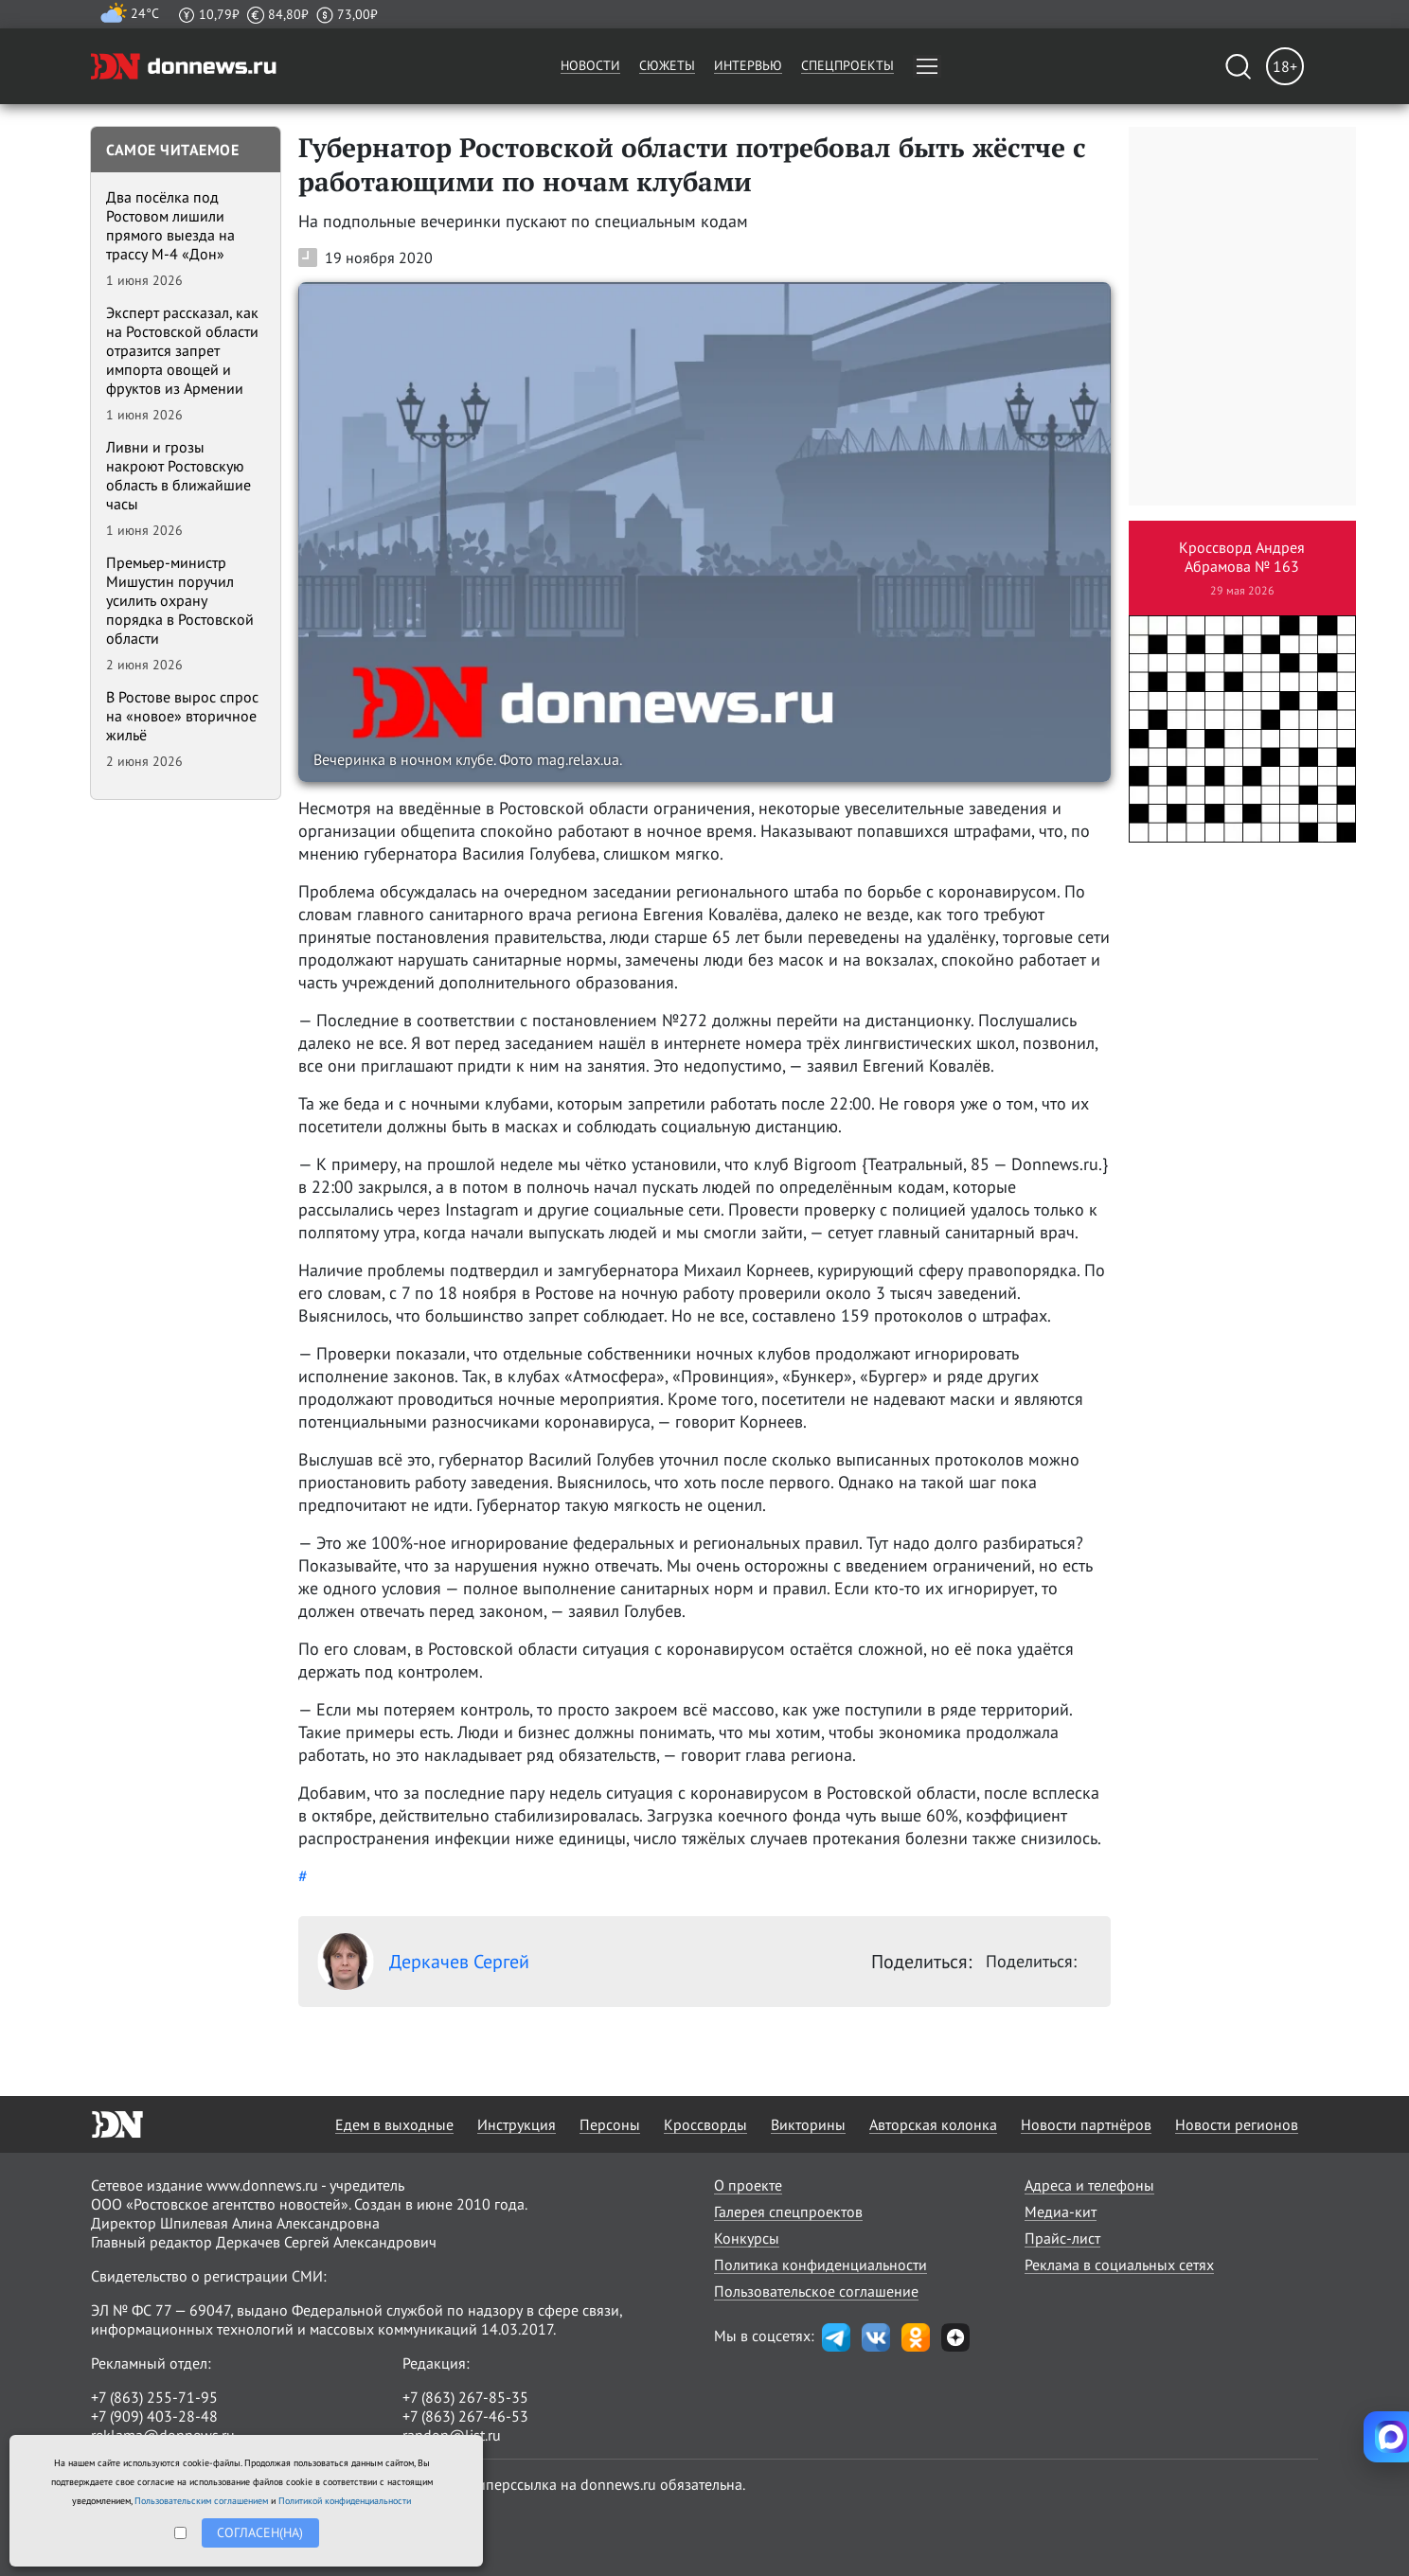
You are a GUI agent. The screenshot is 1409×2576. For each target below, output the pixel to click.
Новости (590, 65)
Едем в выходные (394, 2124)
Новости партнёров (1086, 2124)
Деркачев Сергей (423, 1961)
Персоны (610, 2124)
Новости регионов (1236, 2124)
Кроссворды (705, 2124)
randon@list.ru (451, 2434)
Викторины (808, 2124)
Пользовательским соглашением (201, 2501)
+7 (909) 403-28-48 (154, 2416)
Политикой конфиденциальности (344, 2501)
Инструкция (516, 2124)
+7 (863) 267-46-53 (465, 2416)
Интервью (748, 65)
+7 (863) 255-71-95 (154, 2397)
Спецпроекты (847, 65)
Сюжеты (667, 65)
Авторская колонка (933, 2124)
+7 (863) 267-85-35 (465, 2397)
